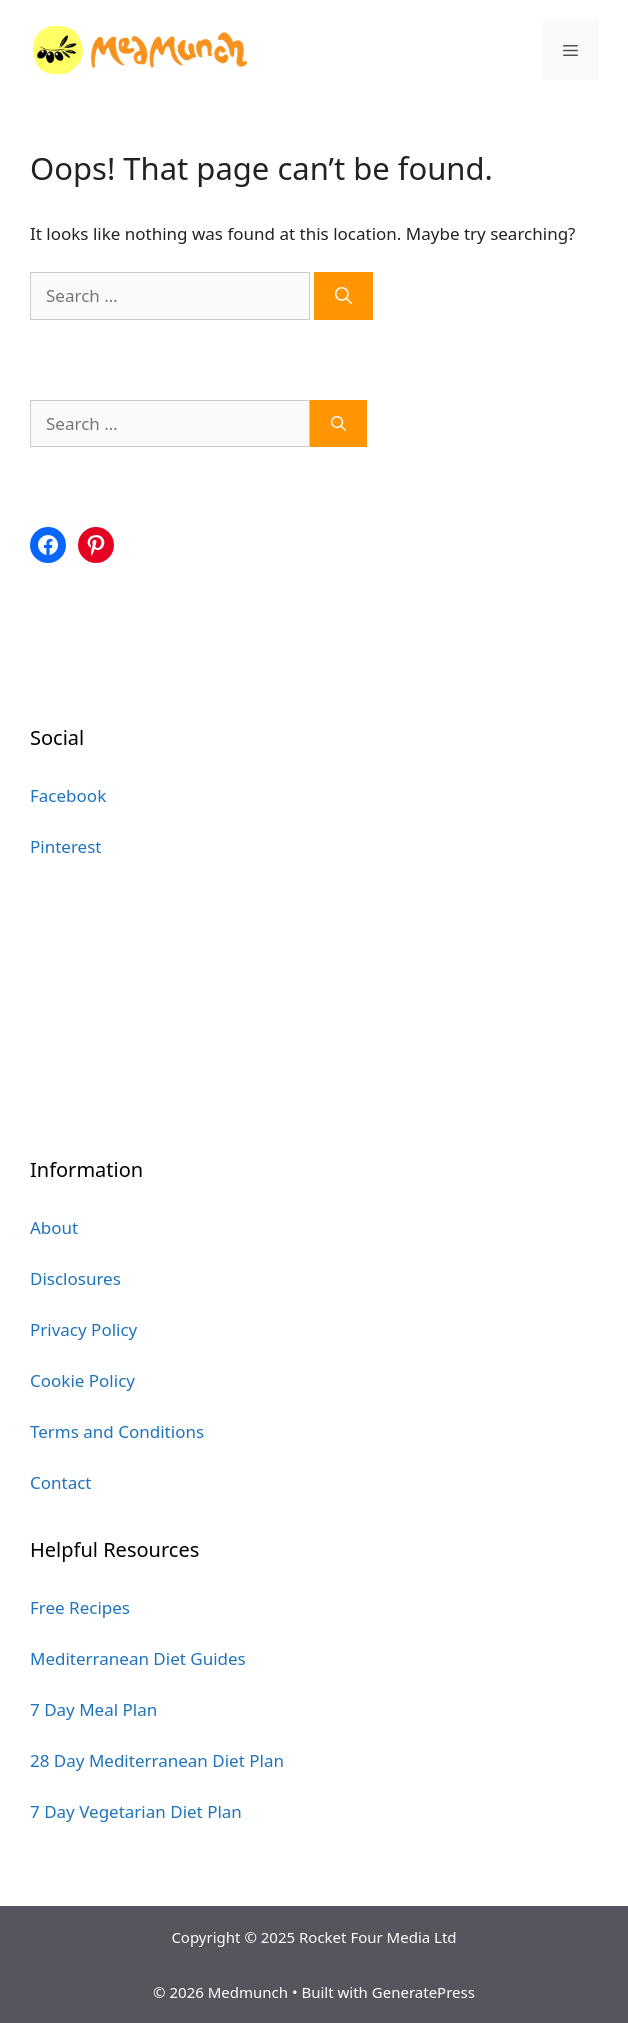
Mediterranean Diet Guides (138, 1658)
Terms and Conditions (117, 1431)
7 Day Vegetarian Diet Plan (136, 1811)
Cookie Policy (82, 1380)
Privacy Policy (83, 1329)
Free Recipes (80, 1607)
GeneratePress (423, 1992)
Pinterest (65, 846)
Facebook (68, 795)
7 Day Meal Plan (93, 1709)
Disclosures (75, 1278)
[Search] (343, 296)
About (54, 1227)
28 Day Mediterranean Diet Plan (157, 1760)
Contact (61, 1482)
